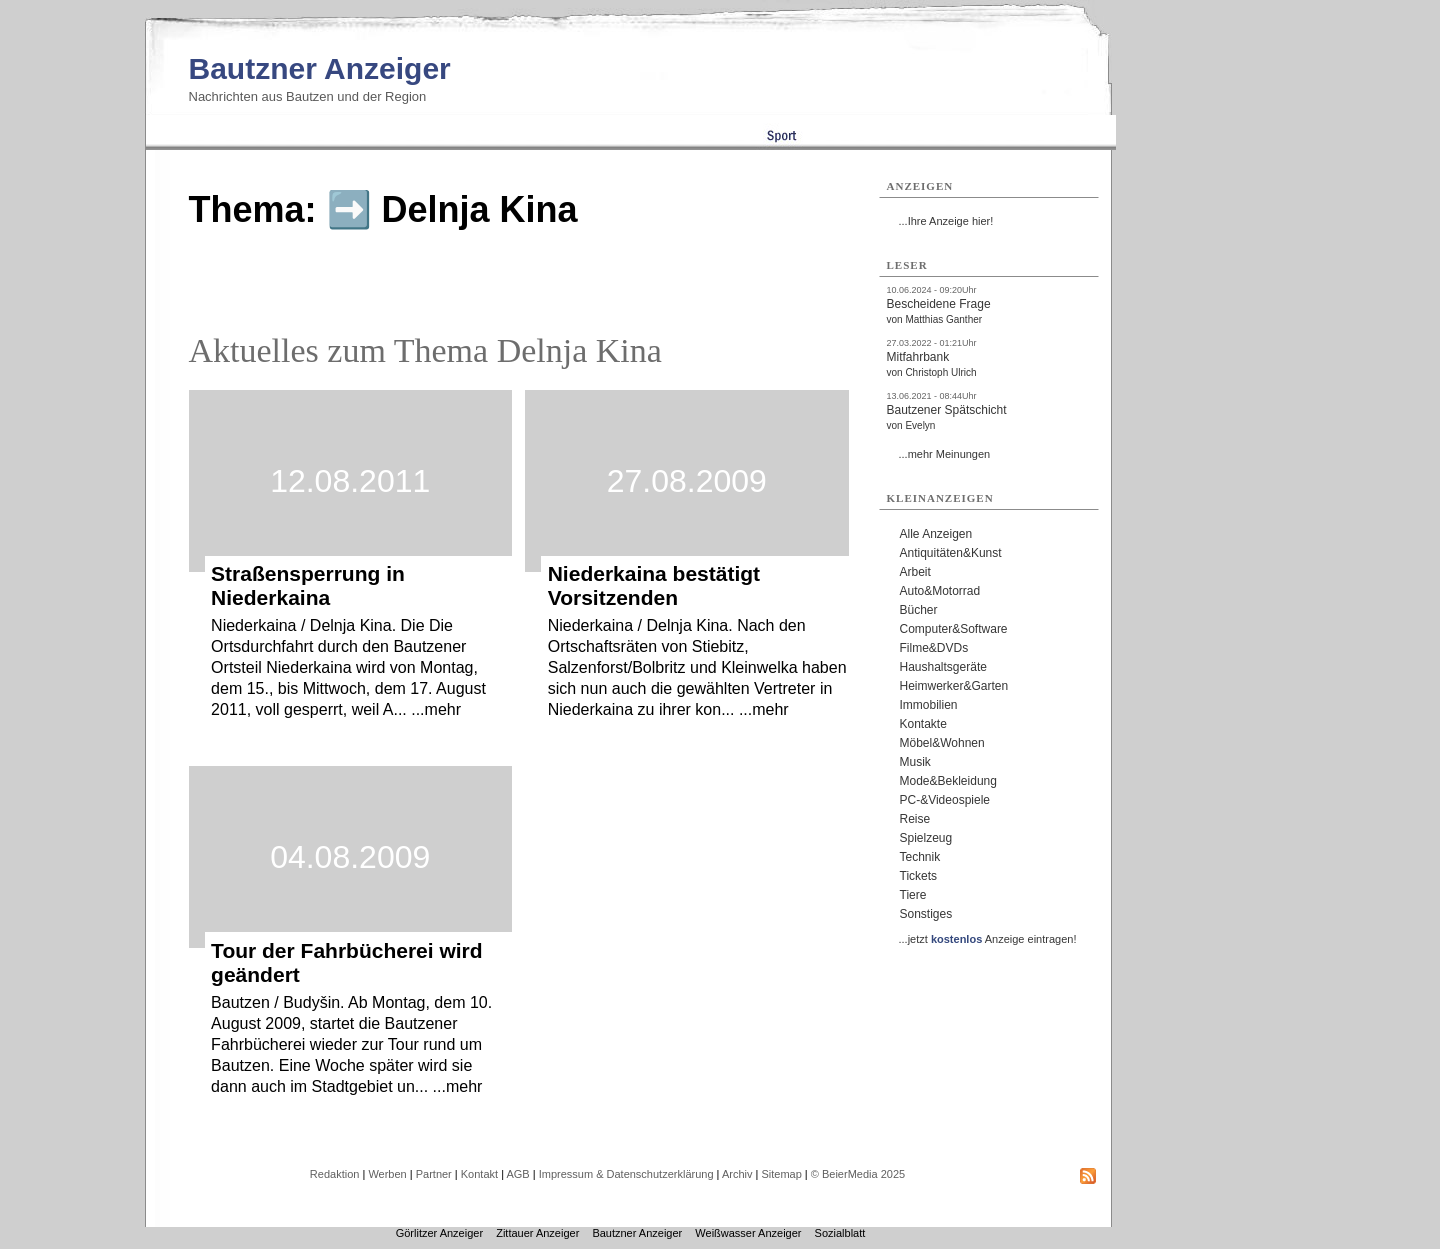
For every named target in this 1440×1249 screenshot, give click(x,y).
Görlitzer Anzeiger (439, 1233)
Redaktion (335, 1174)
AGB (517, 1174)
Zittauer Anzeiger (537, 1233)
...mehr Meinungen (945, 454)
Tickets (919, 876)
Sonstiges (926, 914)
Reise (915, 819)
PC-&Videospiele (945, 800)
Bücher (919, 610)
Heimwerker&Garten (954, 686)
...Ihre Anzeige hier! (946, 221)
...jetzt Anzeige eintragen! (988, 939)
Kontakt (479, 1174)
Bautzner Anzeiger (320, 68)
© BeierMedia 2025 (858, 1174)
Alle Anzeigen (936, 534)
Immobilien (929, 705)
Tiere (913, 895)
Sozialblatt (840, 1233)
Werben (387, 1174)
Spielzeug (926, 838)
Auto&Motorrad (940, 591)
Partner (434, 1174)
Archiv (737, 1174)
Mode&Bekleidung (948, 781)
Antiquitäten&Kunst (951, 553)
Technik (920, 857)
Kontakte (923, 724)
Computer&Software (954, 629)
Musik (915, 762)
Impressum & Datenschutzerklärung (626, 1174)
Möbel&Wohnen (942, 743)
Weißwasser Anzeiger (748, 1233)
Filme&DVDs (934, 648)
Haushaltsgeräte (943, 667)
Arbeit (915, 572)
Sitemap (781, 1174)
